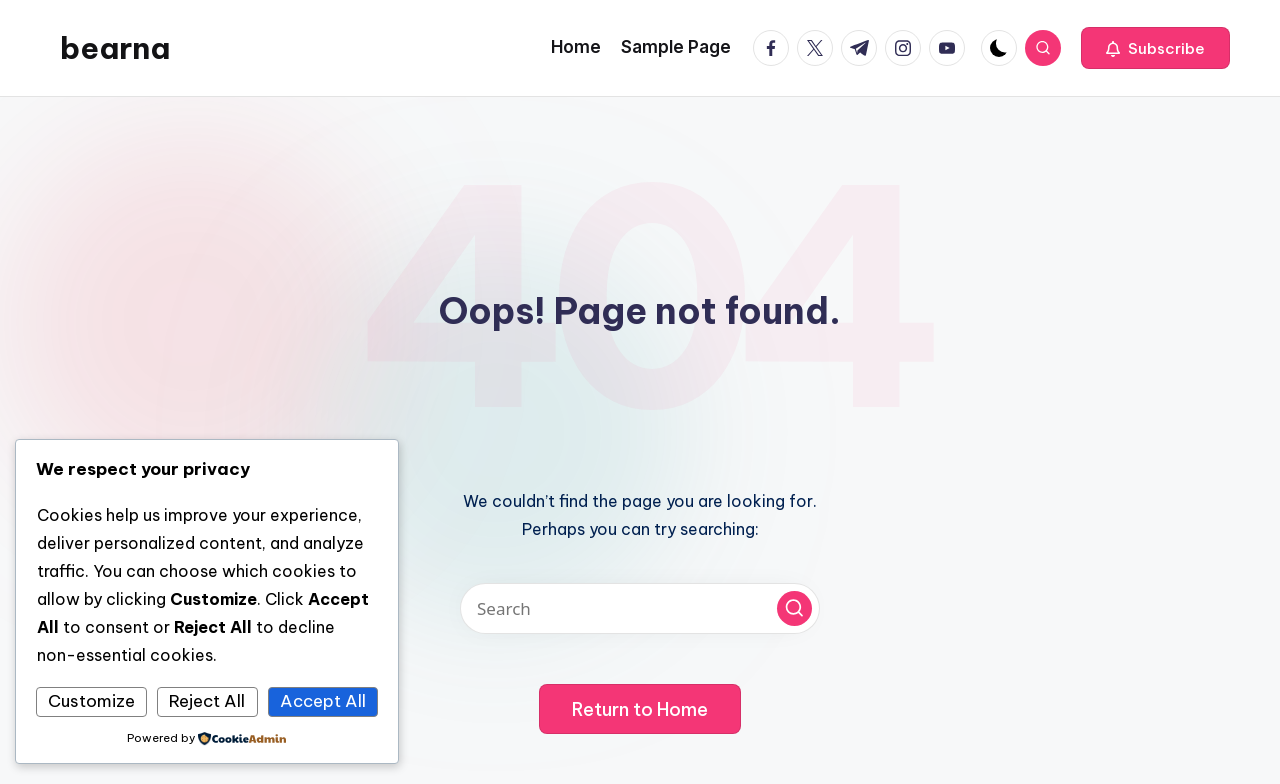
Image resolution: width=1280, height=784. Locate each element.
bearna (115, 48)
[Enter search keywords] (640, 608)
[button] (1155, 48)
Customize (91, 701)
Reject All (207, 701)
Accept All (323, 701)
